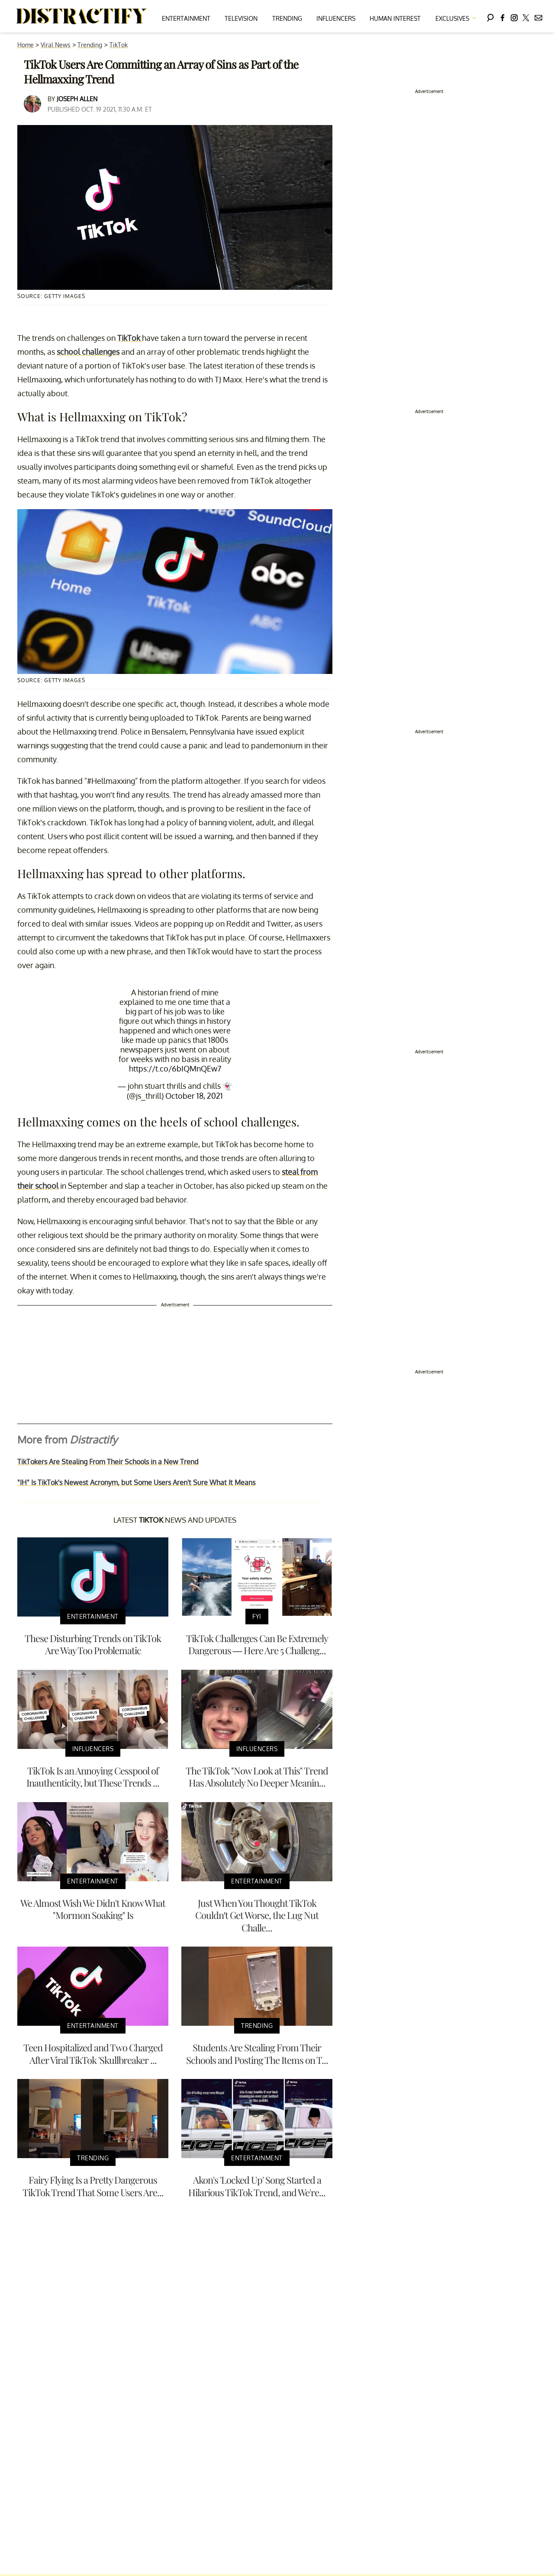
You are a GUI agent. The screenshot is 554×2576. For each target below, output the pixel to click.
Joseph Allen (77, 99)
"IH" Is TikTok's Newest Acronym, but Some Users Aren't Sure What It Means (136, 1482)
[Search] (490, 16)
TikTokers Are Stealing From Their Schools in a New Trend (107, 1461)
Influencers (335, 18)
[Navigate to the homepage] (82, 16)
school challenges (88, 351)
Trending (287, 18)
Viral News (56, 44)
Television (241, 18)
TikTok (119, 44)
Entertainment (186, 18)
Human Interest (395, 18)
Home (25, 44)
